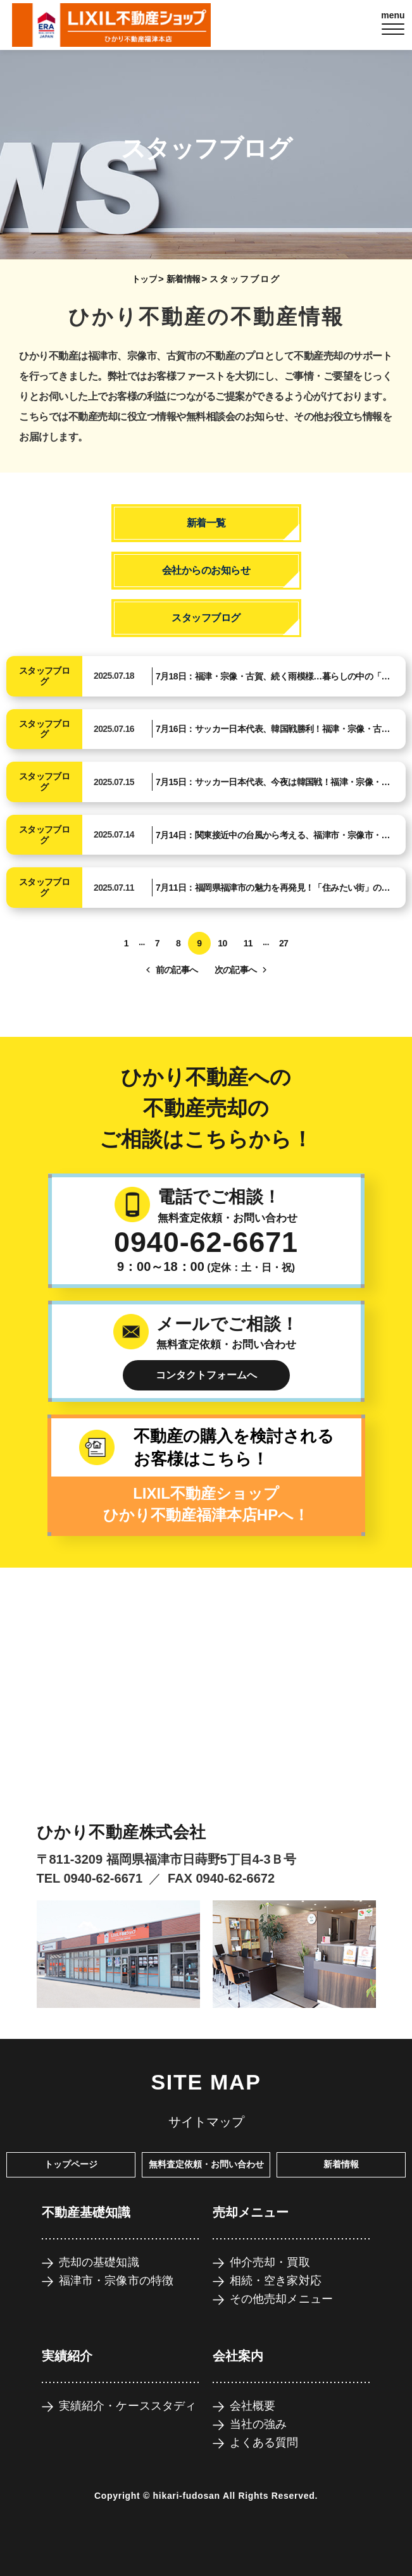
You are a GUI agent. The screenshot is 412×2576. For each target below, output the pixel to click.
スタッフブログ (206, 617)
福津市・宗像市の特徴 (116, 2280)
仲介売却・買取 (270, 2262)
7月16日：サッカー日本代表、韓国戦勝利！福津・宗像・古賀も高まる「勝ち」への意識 (273, 731)
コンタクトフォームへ (206, 1375)
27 (283, 943)
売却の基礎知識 (99, 2262)
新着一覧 (206, 522)
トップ (144, 279)
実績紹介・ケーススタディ (128, 2406)
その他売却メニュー (282, 2299)
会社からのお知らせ (206, 570)
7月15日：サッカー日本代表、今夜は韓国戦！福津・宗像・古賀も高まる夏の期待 (273, 784)
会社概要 (253, 2406)
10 (222, 943)
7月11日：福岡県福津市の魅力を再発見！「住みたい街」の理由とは (273, 889)
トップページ (70, 2164)
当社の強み (258, 2424)
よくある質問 (264, 2442)
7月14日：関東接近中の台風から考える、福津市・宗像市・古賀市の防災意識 (273, 837)
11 (248, 943)
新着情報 (183, 279)
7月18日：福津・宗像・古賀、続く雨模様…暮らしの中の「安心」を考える (273, 678)
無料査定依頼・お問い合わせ (206, 2164)
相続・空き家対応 (275, 2280)
